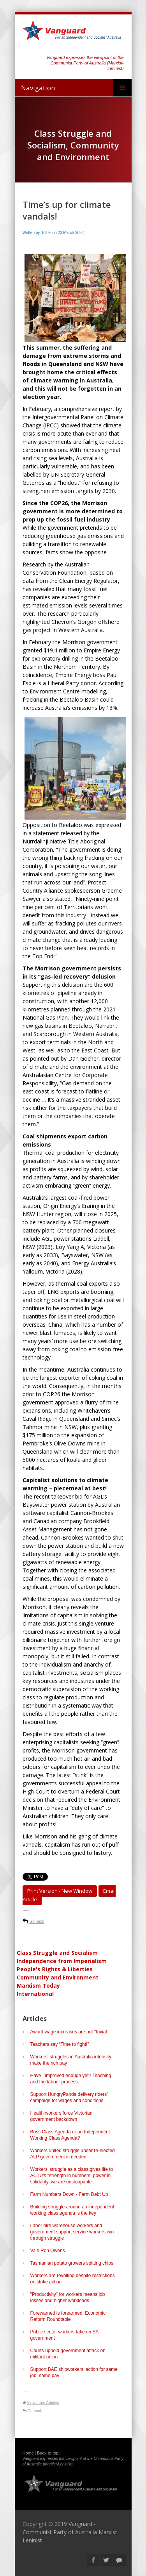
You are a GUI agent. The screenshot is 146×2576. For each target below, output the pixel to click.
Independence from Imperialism (62, 1961)
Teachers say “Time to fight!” (59, 2044)
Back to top (47, 2453)
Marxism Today (38, 1985)
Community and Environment (58, 1977)
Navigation (38, 87)
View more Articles (43, 2403)
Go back (37, 1921)
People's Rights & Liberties (55, 1969)
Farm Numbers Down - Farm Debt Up (69, 2194)
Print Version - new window (59, 1890)
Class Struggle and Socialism (57, 1952)
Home (28, 2453)
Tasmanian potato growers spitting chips (71, 2263)
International (35, 1993)
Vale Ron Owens (47, 2250)
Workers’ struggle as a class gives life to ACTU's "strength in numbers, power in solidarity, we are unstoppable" (71, 2176)
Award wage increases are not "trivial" (70, 2032)
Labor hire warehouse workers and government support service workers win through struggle (72, 2232)
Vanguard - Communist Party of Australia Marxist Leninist (70, 2532)
